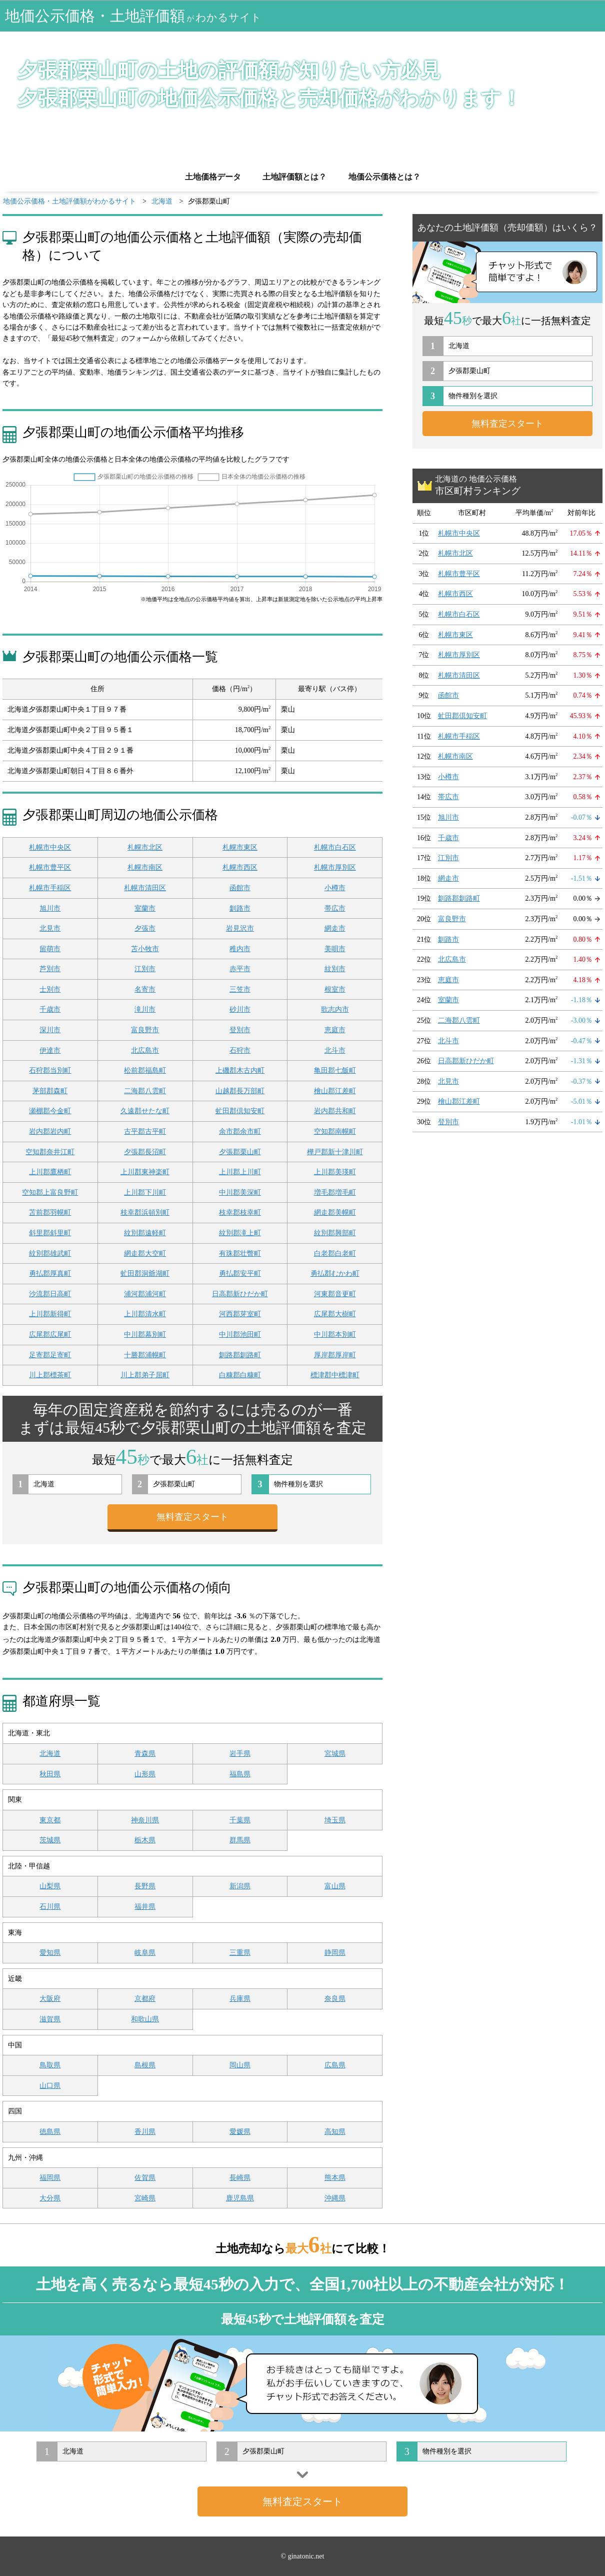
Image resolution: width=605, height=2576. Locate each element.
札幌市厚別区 (335, 867)
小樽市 (335, 888)
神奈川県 (145, 1820)
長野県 (145, 1886)
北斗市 (335, 1050)
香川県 (145, 2131)
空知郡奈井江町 (50, 1152)
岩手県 (240, 1753)
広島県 (335, 2065)
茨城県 (50, 1840)
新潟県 (240, 1886)
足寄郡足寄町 (50, 1355)
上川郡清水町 (145, 1314)
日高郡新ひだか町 (240, 1294)
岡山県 (240, 2065)
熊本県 (335, 2177)
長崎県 (240, 2177)
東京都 (50, 1820)
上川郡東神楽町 (145, 1172)
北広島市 (145, 1050)
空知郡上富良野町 (50, 1192)
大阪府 (50, 1998)
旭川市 (50, 908)
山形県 (145, 1774)
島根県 (145, 2065)
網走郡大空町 (145, 1253)
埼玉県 (335, 1820)
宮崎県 (145, 2198)
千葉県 (240, 1820)
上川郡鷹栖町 (50, 1172)
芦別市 (50, 969)
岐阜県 (145, 1952)
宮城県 (335, 1753)
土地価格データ (213, 177)
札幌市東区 (240, 847)
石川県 (50, 1906)
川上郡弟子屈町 (145, 1375)
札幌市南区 (145, 867)
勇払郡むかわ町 (335, 1273)
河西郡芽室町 (240, 1314)
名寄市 (145, 989)
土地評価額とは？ (294, 177)
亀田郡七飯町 (335, 1070)
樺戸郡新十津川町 (335, 1152)
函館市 (240, 888)
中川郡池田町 (240, 1334)
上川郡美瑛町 (335, 1172)
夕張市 (145, 928)
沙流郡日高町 (50, 1294)
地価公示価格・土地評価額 (133, 16)
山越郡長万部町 (240, 1091)
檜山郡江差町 (335, 1091)
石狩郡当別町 (50, 1070)
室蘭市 (145, 908)
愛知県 (50, 1952)
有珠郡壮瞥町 (240, 1253)
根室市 (335, 989)
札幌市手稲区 (50, 888)
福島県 (240, 1774)
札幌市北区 (145, 847)
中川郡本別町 (335, 1334)
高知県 (335, 2131)
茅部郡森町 (50, 1091)
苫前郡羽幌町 (50, 1212)
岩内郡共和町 (335, 1111)
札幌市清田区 (145, 888)
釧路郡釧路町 (240, 1355)
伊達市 (50, 1050)
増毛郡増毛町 (335, 1192)
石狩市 (240, 1050)
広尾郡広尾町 (50, 1334)
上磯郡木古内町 (240, 1070)
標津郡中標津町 (335, 1375)
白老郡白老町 (335, 1253)
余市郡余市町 (240, 1131)
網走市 (335, 928)
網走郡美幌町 (335, 1212)
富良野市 (145, 1030)
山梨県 (50, 1886)
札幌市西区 (240, 867)
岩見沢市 (240, 928)
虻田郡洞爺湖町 (145, 1273)
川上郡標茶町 (50, 1375)
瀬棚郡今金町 (50, 1111)
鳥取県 (50, 2065)
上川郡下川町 (145, 1192)
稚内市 (240, 949)
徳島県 (50, 2131)
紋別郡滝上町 (240, 1233)
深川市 (50, 1030)
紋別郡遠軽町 (145, 1233)
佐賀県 (145, 2177)
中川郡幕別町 (145, 1334)
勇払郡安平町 (240, 1273)
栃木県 (145, 1840)
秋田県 (50, 1774)
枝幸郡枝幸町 (240, 1212)
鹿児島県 (240, 2198)
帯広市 (335, 908)
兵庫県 (240, 1998)
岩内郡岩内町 (50, 1131)
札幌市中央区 (50, 847)
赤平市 (240, 969)
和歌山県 (145, 2019)
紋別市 (335, 969)
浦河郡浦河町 (145, 1294)
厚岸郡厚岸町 (335, 1355)
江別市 (145, 969)
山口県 (50, 2085)
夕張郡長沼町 (145, 1152)
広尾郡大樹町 (335, 1314)
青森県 (145, 1753)
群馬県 (240, 1840)
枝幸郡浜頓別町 (145, 1212)
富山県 (335, 1886)
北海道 (50, 1753)
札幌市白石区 (335, 847)
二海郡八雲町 (145, 1091)
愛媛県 (240, 2131)
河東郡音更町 (335, 1294)
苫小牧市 (145, 949)
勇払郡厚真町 (50, 1273)
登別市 (240, 1030)
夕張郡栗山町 (240, 1152)
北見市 (50, 928)
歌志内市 (335, 1009)
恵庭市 (335, 1030)
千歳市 (50, 1009)
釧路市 (240, 908)
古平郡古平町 (145, 1131)
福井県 (145, 1906)
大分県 (50, 2198)
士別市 (50, 989)
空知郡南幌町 (335, 1131)
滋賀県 (50, 2019)
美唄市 (335, 949)
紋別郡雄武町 (50, 1253)
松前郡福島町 (145, 1070)
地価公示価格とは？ (384, 177)
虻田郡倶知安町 (240, 1111)
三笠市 (240, 989)
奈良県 (335, 1998)
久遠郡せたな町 (145, 1111)
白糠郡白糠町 (240, 1375)
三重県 (240, 1952)
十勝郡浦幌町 (145, 1355)
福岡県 (50, 2177)
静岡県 (335, 1952)
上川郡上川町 (240, 1172)
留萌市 (50, 949)
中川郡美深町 (240, 1192)
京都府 (145, 1998)
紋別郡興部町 (335, 1233)
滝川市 (145, 1009)
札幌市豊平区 (50, 867)
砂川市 (240, 1009)
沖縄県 (335, 2198)
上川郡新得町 (50, 1314)
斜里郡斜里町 (50, 1233)
